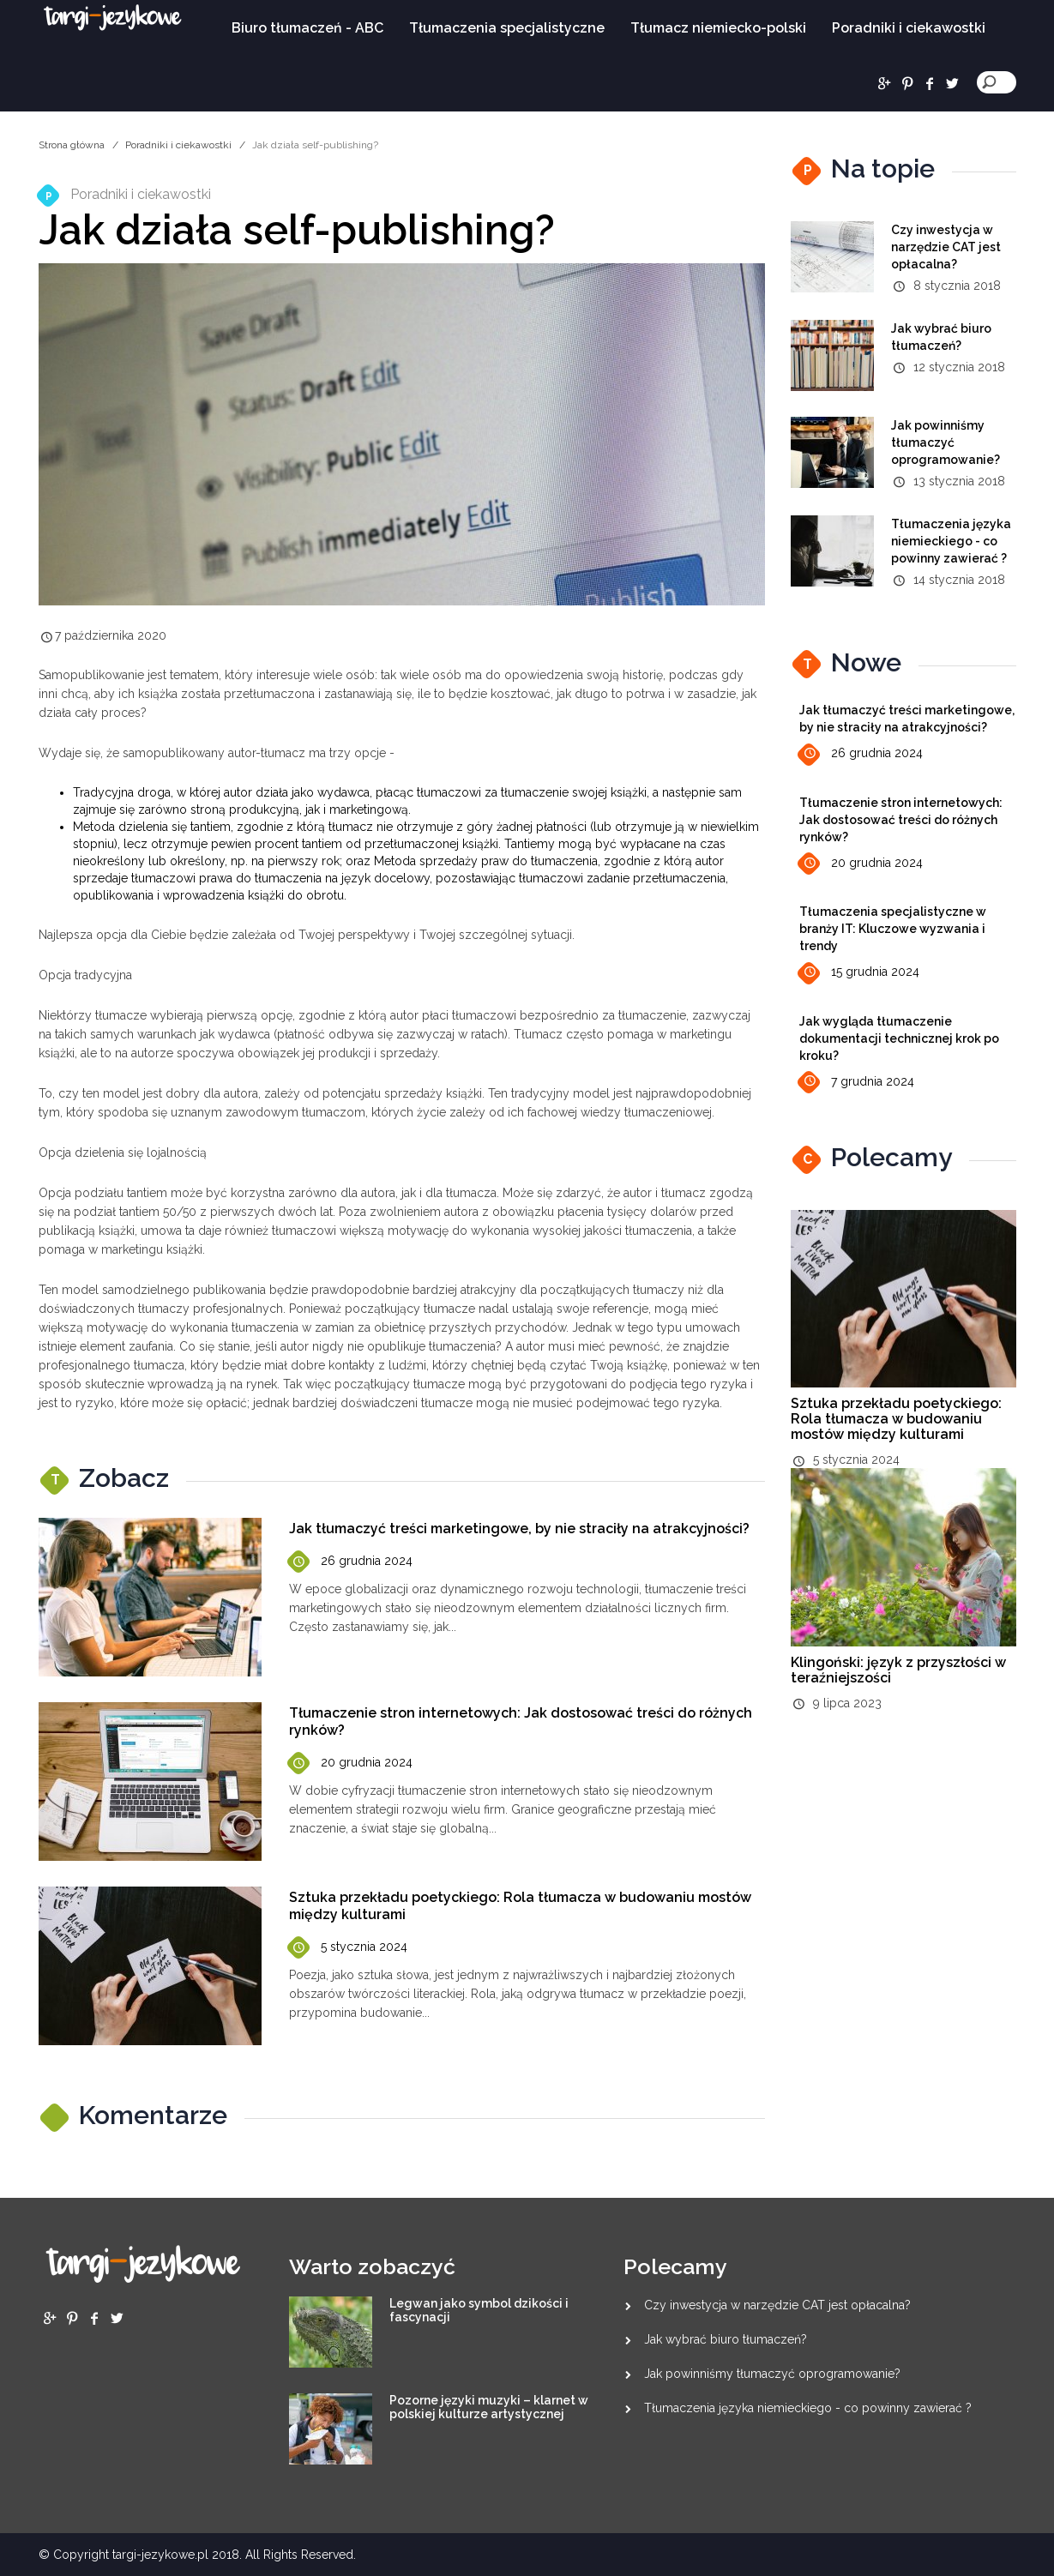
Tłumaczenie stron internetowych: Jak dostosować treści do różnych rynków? (901, 820)
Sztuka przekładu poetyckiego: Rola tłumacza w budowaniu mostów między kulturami (896, 1418)
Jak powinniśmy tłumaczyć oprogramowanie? (945, 442)
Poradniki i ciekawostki (908, 28)
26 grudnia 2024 (351, 1562)
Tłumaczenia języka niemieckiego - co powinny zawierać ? (951, 541)
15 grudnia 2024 (859, 973)
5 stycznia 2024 (348, 1948)
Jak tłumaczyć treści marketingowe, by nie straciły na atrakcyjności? (519, 1528)
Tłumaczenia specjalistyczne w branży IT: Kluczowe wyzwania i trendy (892, 929)
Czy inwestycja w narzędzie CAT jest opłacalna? (946, 247)
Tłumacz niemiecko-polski (718, 28)
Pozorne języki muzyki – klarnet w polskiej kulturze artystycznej (488, 2407)
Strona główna (72, 145)
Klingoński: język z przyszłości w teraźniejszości (898, 1670)
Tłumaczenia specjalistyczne (507, 28)
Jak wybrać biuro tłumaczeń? (725, 2339)
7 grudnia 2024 (856, 1081)
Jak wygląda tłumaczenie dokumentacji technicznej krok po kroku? (899, 1038)
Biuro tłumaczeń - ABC (307, 28)
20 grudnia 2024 (351, 1763)
